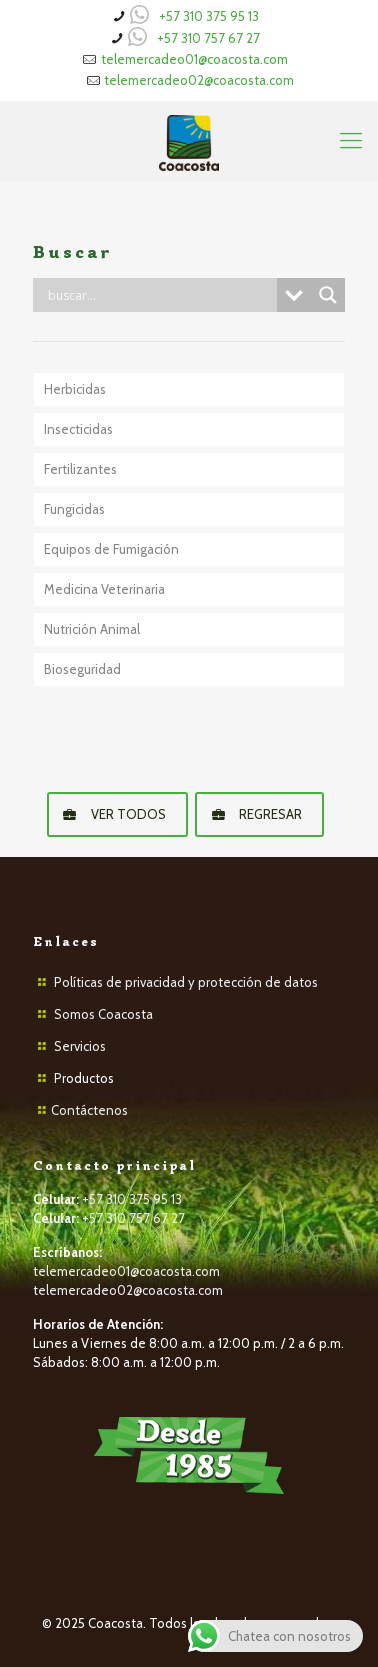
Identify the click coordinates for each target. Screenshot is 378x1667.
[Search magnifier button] (328, 295)
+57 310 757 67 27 (208, 38)
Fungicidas (74, 509)
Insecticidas (78, 429)
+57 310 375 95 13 (209, 16)
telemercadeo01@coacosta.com (194, 59)
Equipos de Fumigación (111, 549)
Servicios (80, 1046)
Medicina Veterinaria (104, 589)
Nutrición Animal (92, 629)
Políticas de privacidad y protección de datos (186, 982)
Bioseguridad (82, 669)
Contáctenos (89, 1110)
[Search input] (160, 295)
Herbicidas (75, 389)
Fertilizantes (80, 469)
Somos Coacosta (103, 1014)
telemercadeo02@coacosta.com (199, 80)
